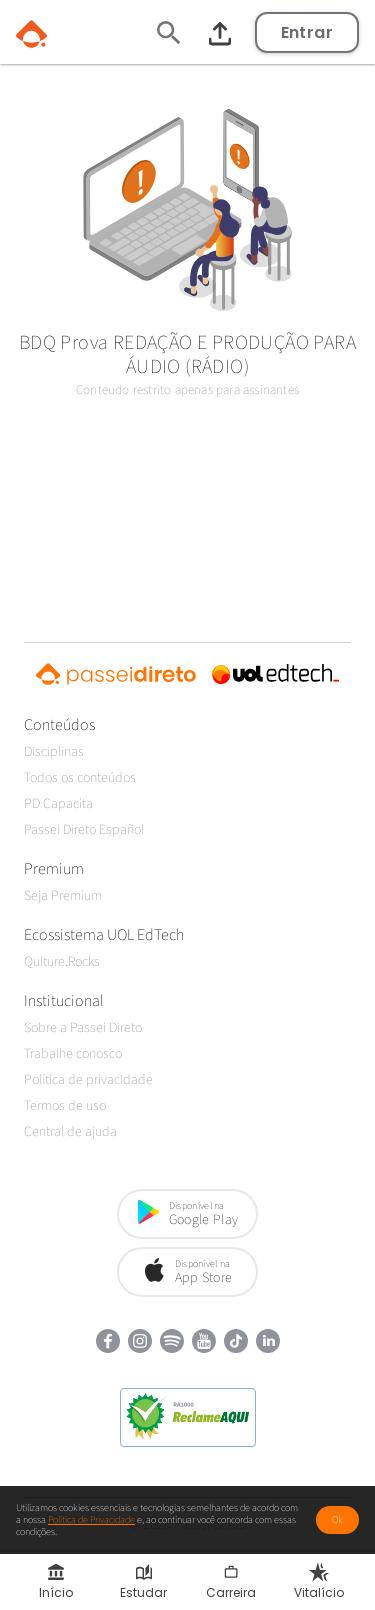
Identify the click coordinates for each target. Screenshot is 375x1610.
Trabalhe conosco (73, 1054)
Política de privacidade (88, 1080)
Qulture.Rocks (62, 962)
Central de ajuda (70, 1132)
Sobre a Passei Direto (83, 1028)
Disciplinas (54, 752)
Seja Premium (63, 896)
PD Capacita (58, 804)
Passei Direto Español (84, 830)
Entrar (307, 32)
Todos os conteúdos (80, 778)
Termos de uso (65, 1106)
